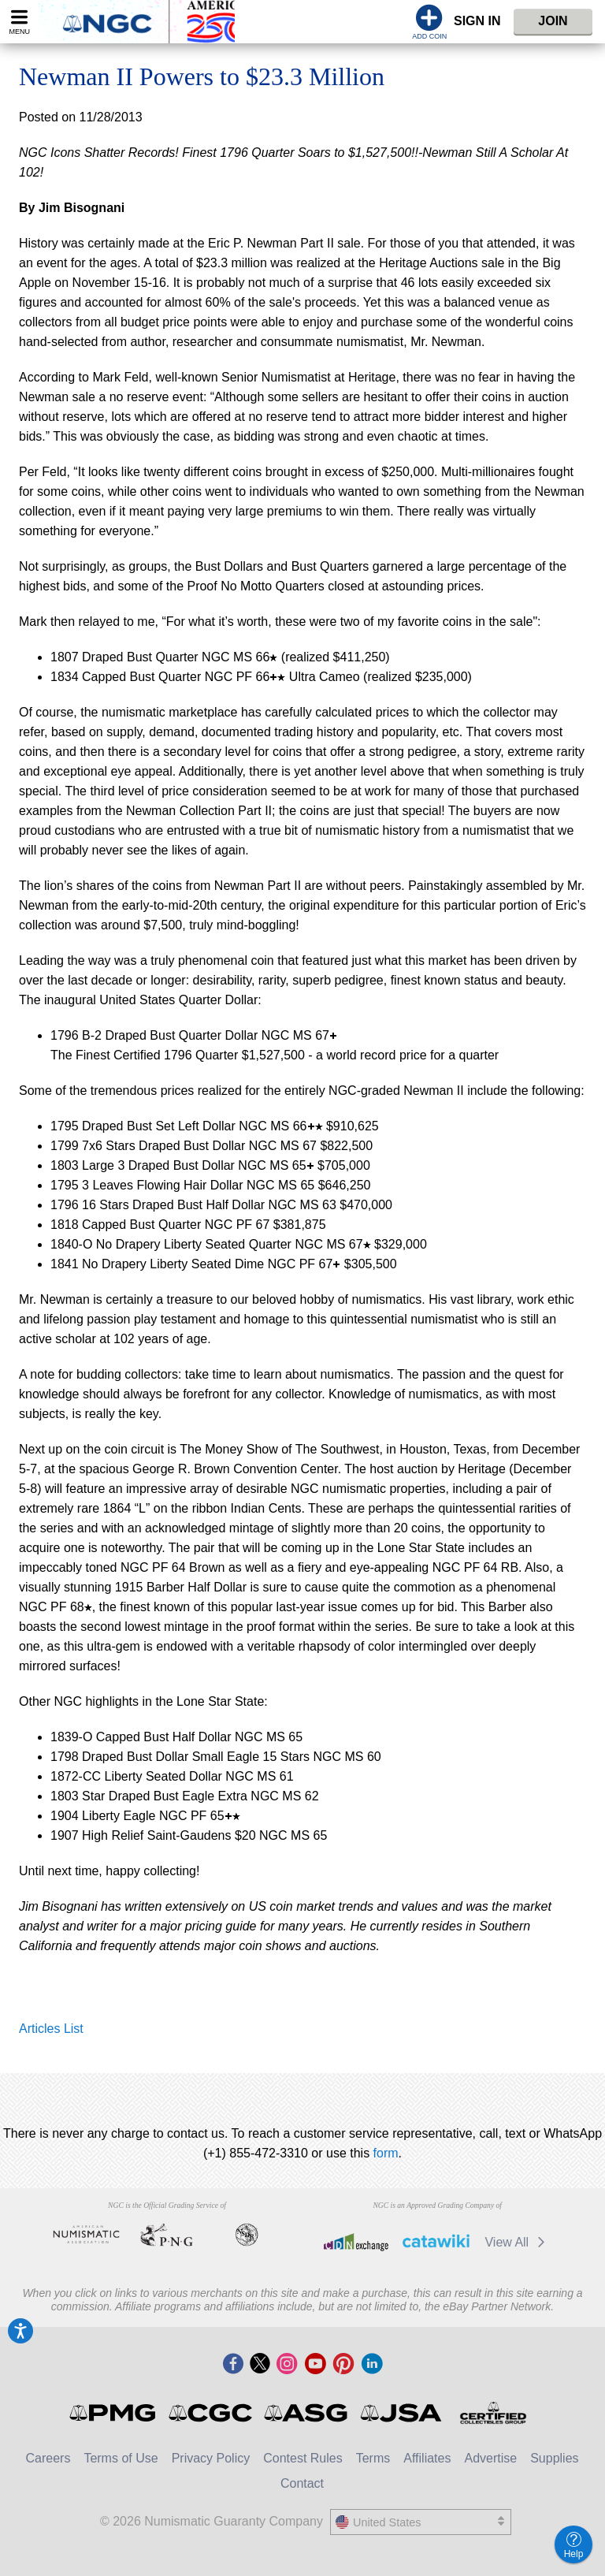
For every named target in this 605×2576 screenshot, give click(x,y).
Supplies (554, 2458)
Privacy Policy (211, 2458)
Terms (373, 2458)
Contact (302, 2483)
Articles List (51, 2028)
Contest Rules (303, 2458)
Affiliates (427, 2458)
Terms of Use (121, 2458)
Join (552, 21)
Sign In (477, 21)
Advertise (490, 2458)
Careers (47, 2458)
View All (517, 2242)
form (386, 2153)
